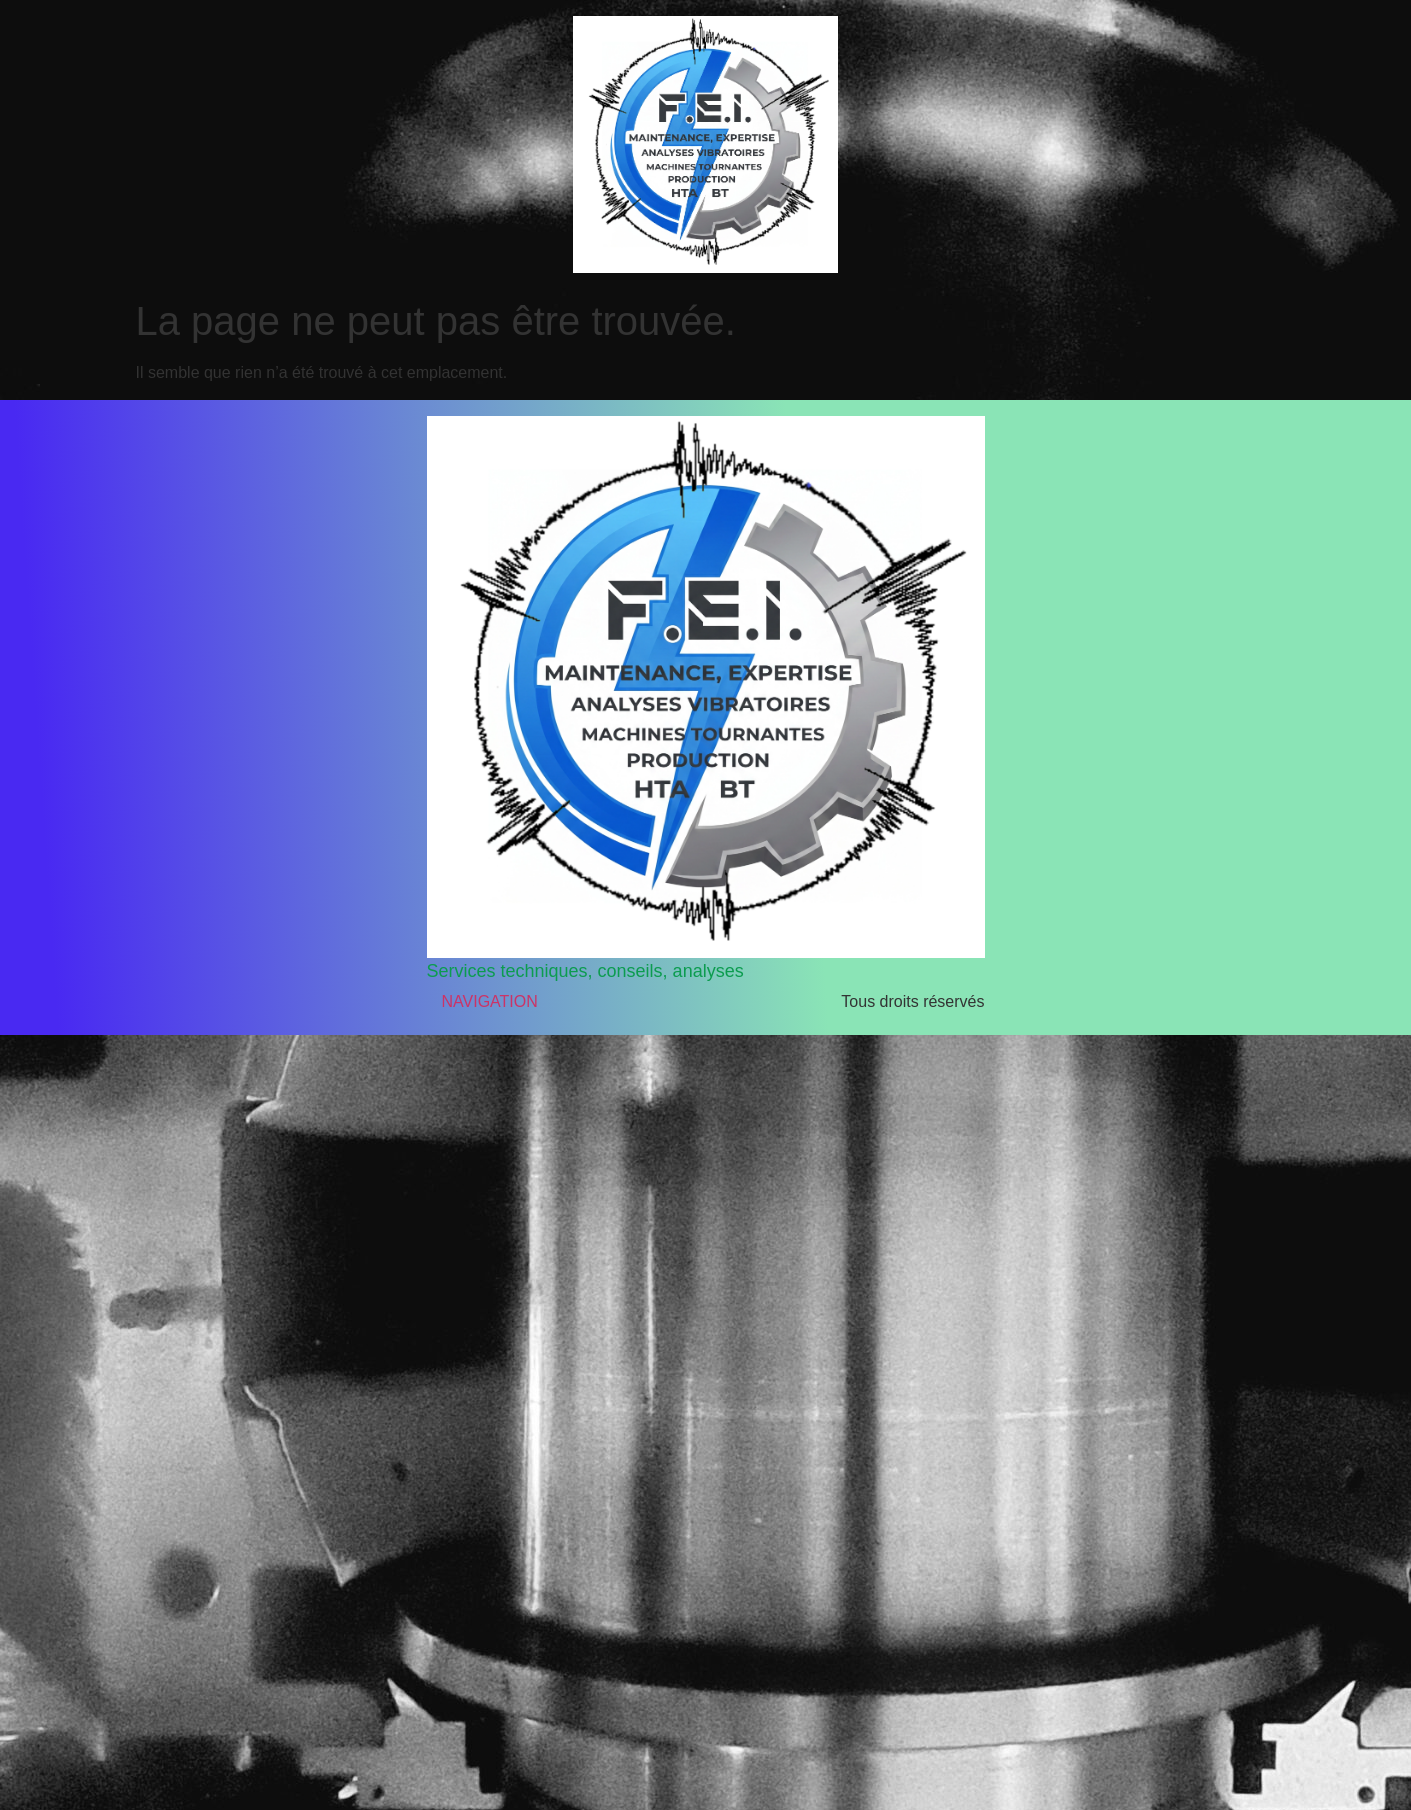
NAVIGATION (490, 1001)
